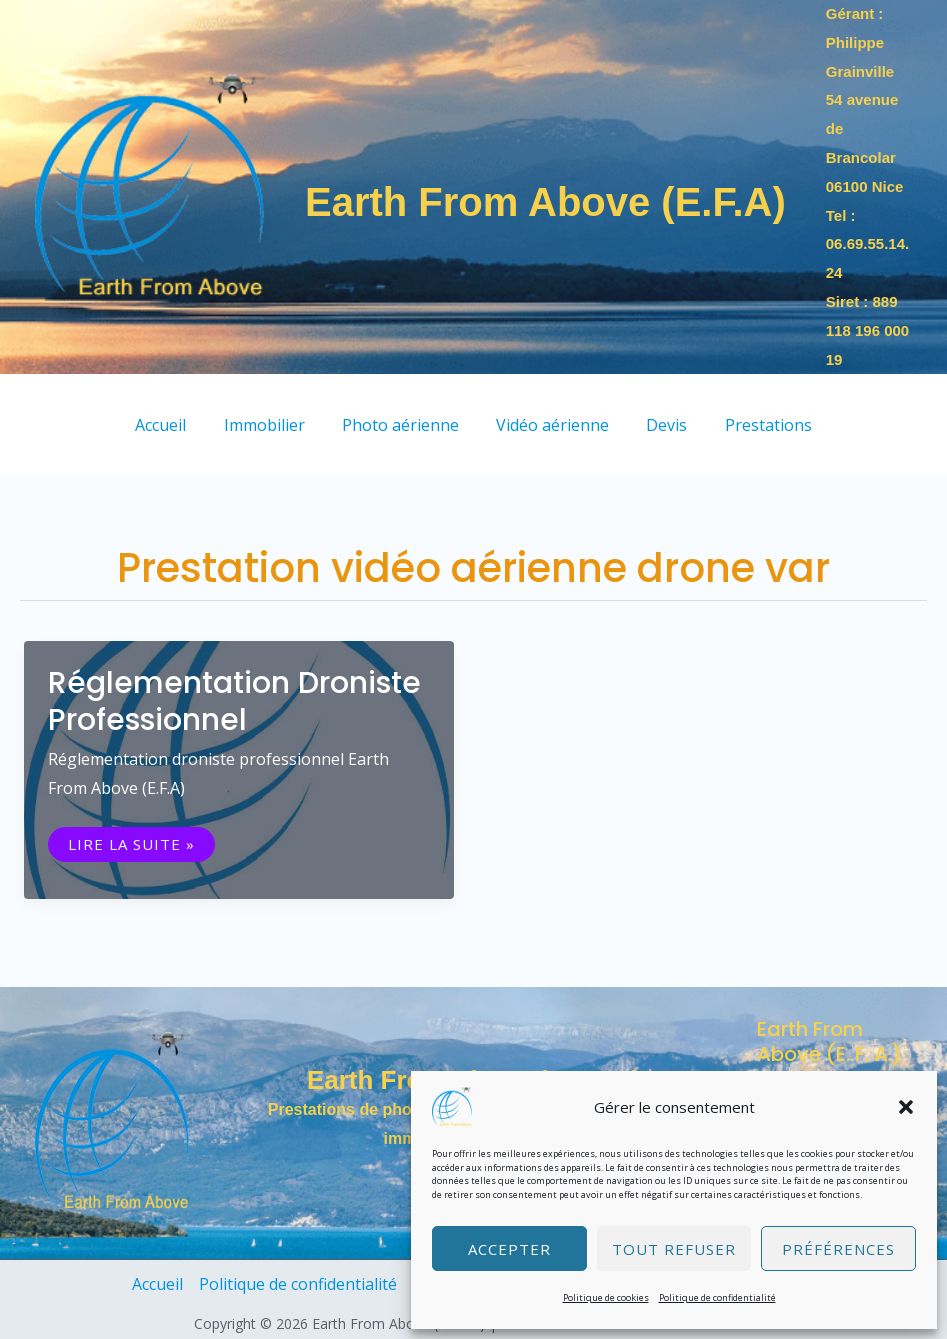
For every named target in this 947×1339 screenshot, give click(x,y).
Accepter (509, 1249)
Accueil (157, 1284)
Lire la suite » (141, 844)
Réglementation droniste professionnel (234, 701)
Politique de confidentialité (717, 1297)
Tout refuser (674, 1249)
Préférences (838, 1249)
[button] (906, 1107)
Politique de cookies (606, 1297)
